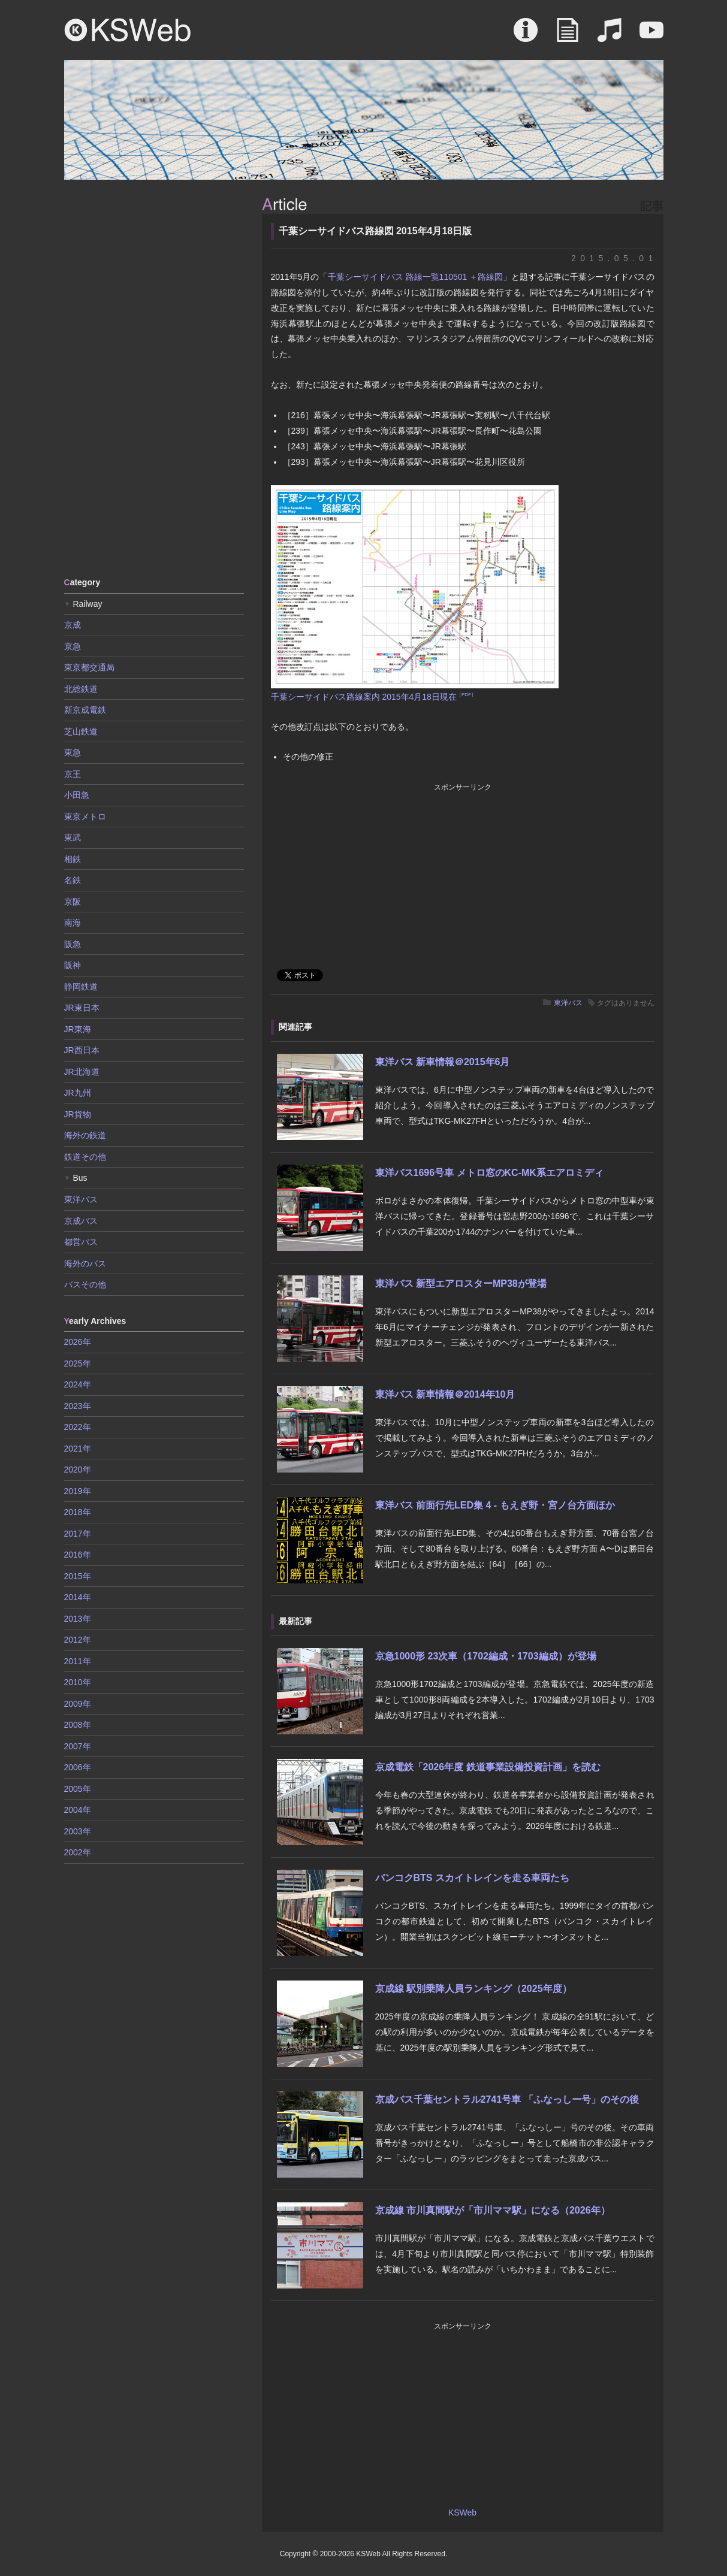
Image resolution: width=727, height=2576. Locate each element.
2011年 (77, 1661)
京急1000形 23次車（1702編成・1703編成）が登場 (485, 1656)
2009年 (77, 1704)
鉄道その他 (85, 1157)
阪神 (72, 965)
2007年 (77, 1746)
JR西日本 (81, 1050)
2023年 (77, 1406)
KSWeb (127, 30)
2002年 (77, 1852)
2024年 (77, 1384)
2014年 (77, 1597)
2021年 (77, 1448)
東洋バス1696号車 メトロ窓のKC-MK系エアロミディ (489, 1173)
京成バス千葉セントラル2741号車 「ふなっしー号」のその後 (507, 2099)
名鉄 (72, 880)
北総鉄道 (81, 689)
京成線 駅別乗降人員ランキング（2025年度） (473, 1989)
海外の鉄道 (85, 1135)
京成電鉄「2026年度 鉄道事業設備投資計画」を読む (488, 1767)
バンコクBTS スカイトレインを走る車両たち (472, 1878)
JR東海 (77, 1029)
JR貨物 (77, 1114)
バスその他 (85, 1284)
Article (568, 36)
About (526, 36)
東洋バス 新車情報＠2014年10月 (445, 1394)
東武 (72, 837)
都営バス (81, 1242)
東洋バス (568, 1003)
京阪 (72, 901)
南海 (72, 922)
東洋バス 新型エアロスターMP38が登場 (461, 1283)
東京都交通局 (89, 667)
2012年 (77, 1639)
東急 (72, 752)
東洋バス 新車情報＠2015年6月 (442, 1062)
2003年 (77, 1831)
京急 (72, 646)
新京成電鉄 (85, 710)
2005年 (77, 1789)
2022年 (77, 1427)
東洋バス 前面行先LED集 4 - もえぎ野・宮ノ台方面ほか (495, 1505)
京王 (72, 774)
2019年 (77, 1491)
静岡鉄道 (81, 986)
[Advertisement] (154, 377)
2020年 (77, 1469)
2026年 (77, 1342)
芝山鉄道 (81, 731)
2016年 (77, 1554)
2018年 (77, 1512)
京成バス (81, 1221)
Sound (610, 36)
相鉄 (72, 859)
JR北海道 (81, 1072)
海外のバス (85, 1263)
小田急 (76, 795)
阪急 (72, 944)
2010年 (77, 1682)
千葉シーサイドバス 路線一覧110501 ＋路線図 (415, 277)
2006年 (77, 1767)
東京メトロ (85, 816)
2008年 (77, 1725)
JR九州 (77, 1092)
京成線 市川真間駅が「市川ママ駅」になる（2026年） (492, 2210)
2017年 (77, 1533)
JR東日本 (81, 1007)
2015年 (77, 1576)
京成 (72, 625)
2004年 (77, 1810)
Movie (651, 36)
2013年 (77, 1618)
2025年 (77, 1363)
